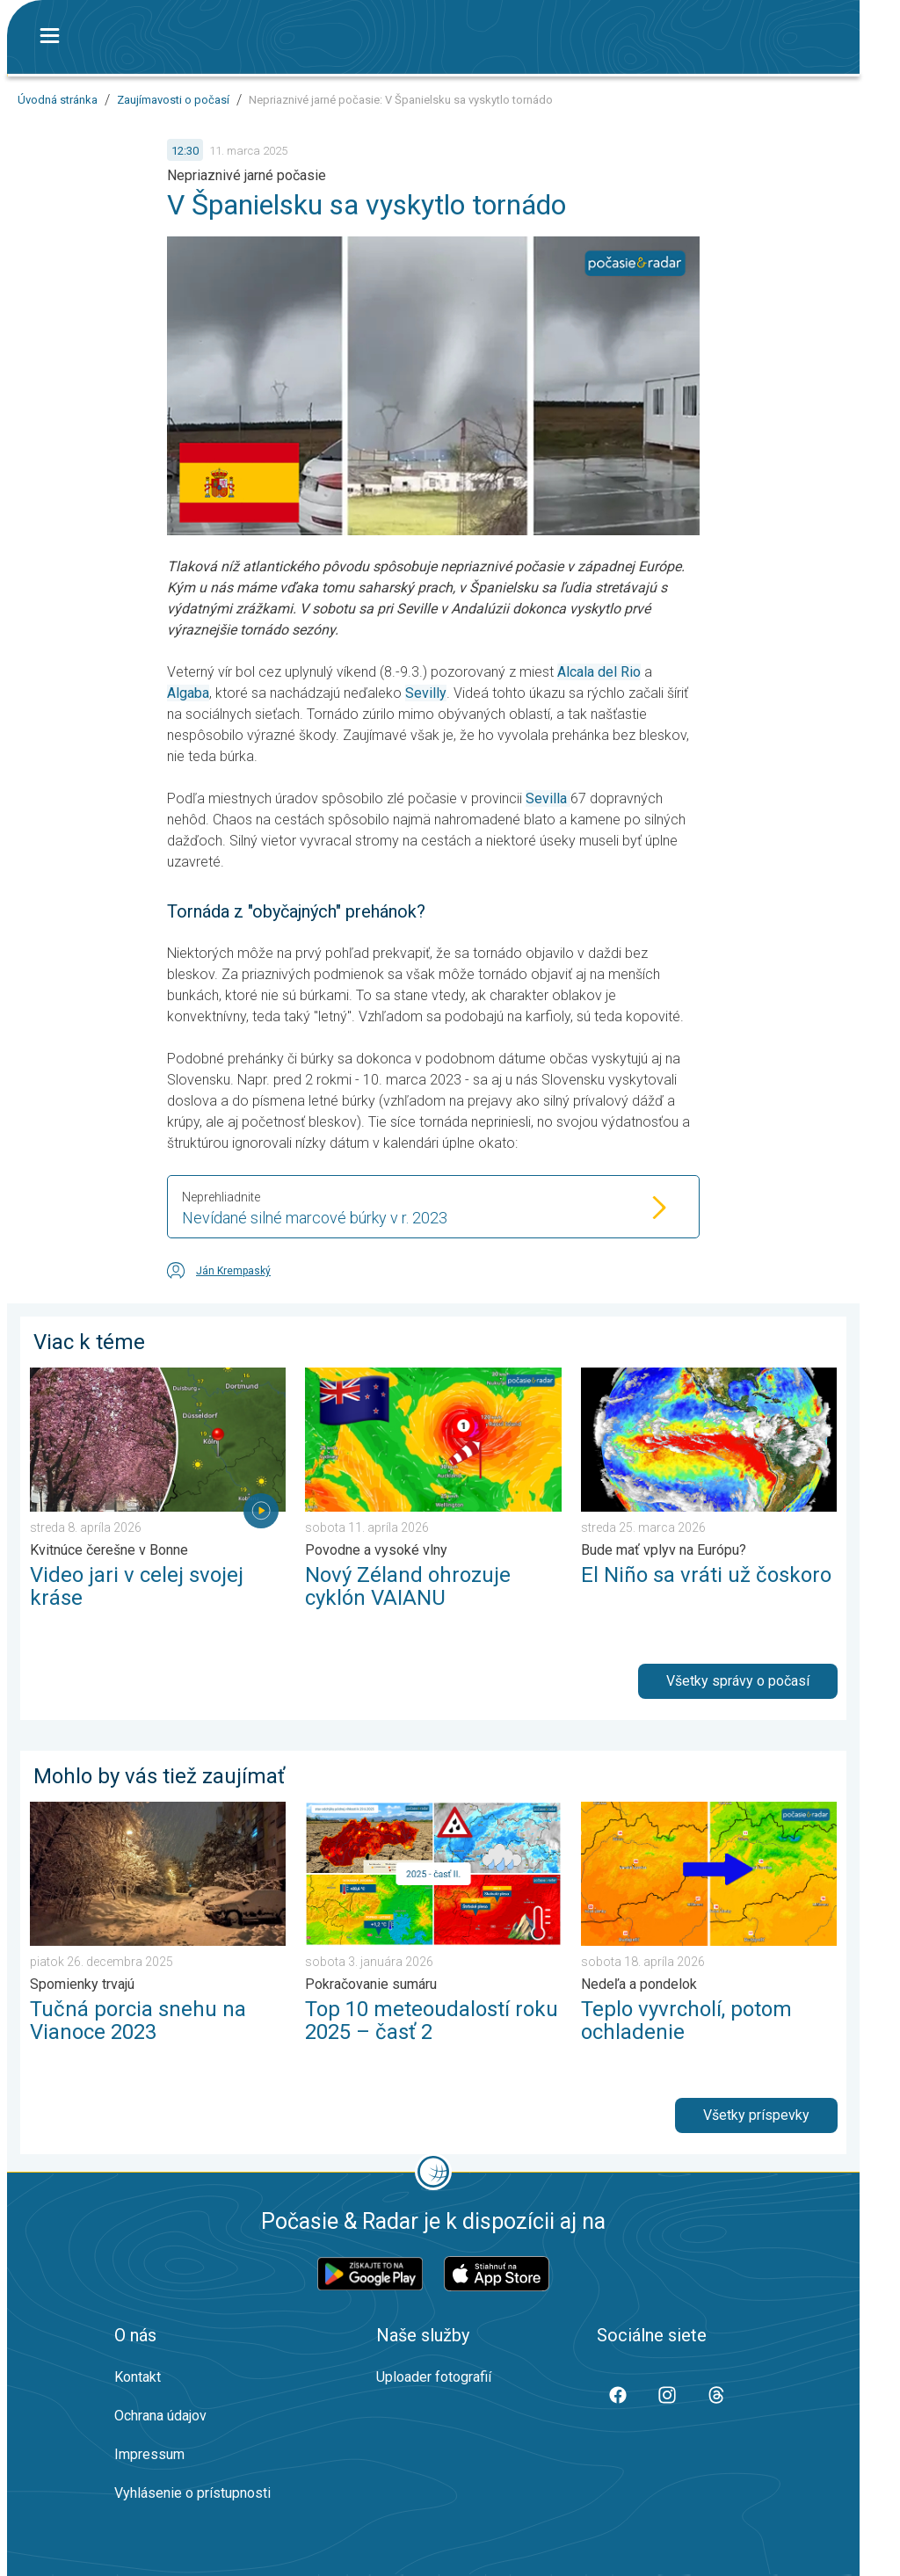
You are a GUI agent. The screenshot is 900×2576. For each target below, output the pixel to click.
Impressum (149, 2454)
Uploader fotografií (433, 2377)
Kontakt (137, 2377)
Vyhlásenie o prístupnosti (192, 2493)
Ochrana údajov (160, 2415)
